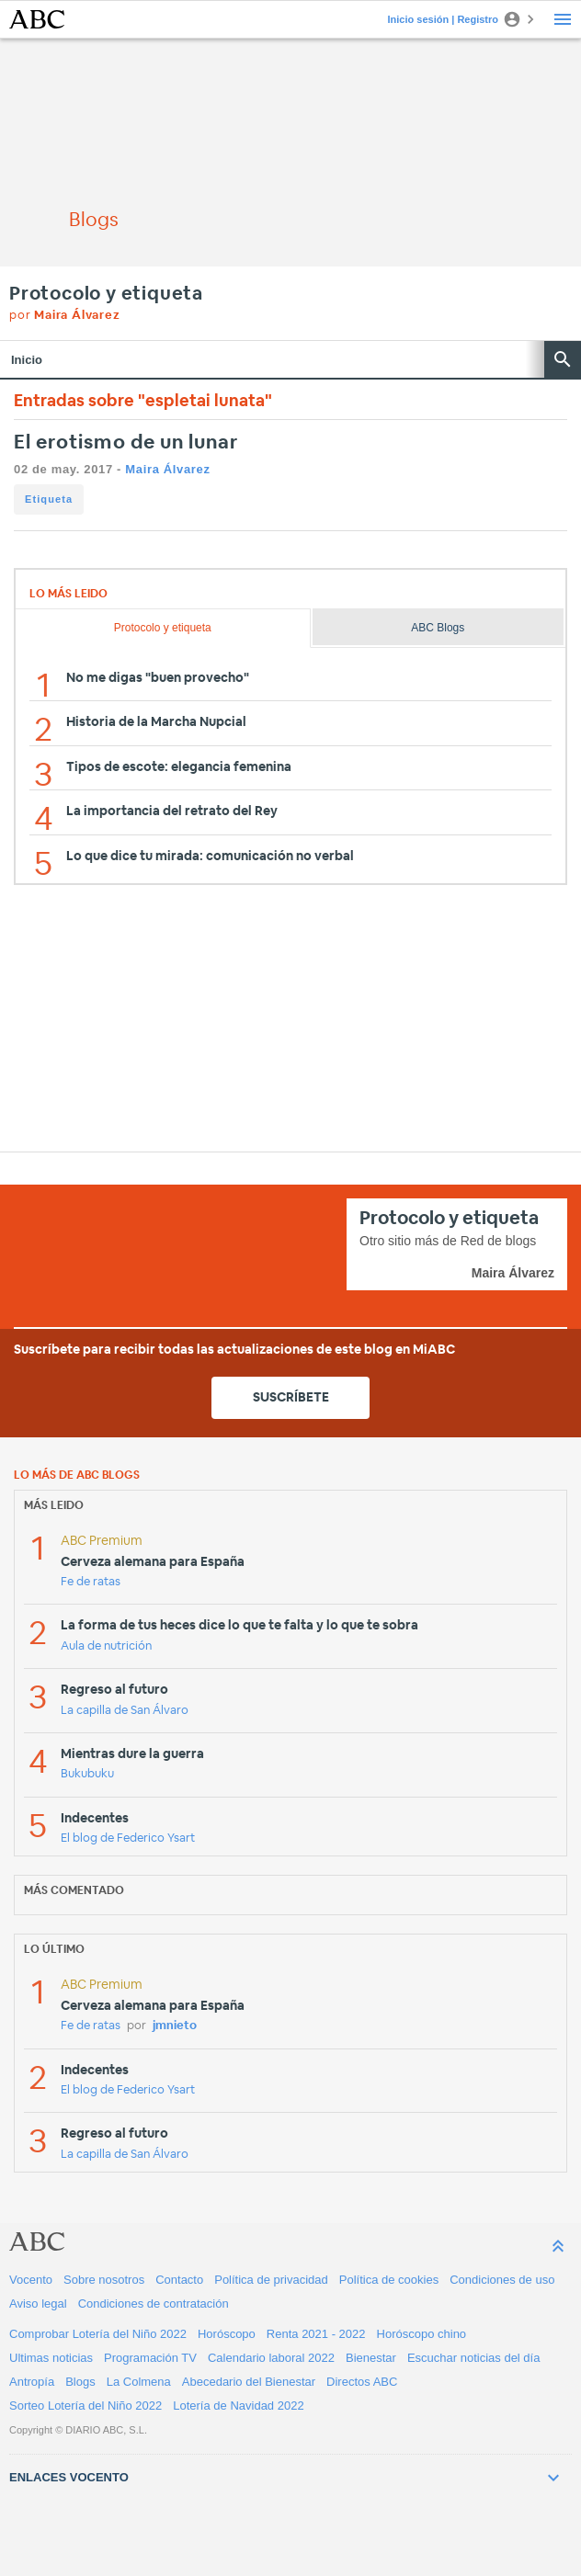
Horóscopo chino (422, 2334)
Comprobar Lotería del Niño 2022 (98, 2334)
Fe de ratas (90, 1582)
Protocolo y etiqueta (106, 294)
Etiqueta (49, 499)
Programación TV (150, 2358)
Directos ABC (361, 2382)
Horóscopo (227, 2334)
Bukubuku (87, 1774)
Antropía (31, 2382)
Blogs (80, 2382)
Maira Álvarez (167, 469)
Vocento (30, 2280)
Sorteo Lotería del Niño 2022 (85, 2405)
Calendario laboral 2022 (271, 2358)
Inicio (26, 360)
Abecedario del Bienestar (248, 2382)
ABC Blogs (437, 627)
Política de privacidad (271, 2280)
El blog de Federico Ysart (128, 1838)
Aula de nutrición (106, 1646)
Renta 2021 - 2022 (316, 2334)
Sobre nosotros (103, 2280)
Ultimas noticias (51, 2358)
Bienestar (371, 2358)
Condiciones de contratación (153, 2303)
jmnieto (175, 2026)
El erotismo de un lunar (126, 442)
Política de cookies (389, 2280)
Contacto (179, 2280)
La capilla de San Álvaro (124, 1711)
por (64, 316)
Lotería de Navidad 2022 (238, 2405)
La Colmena (139, 2382)
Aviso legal (38, 2303)
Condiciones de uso (502, 2280)
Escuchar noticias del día (474, 2358)
